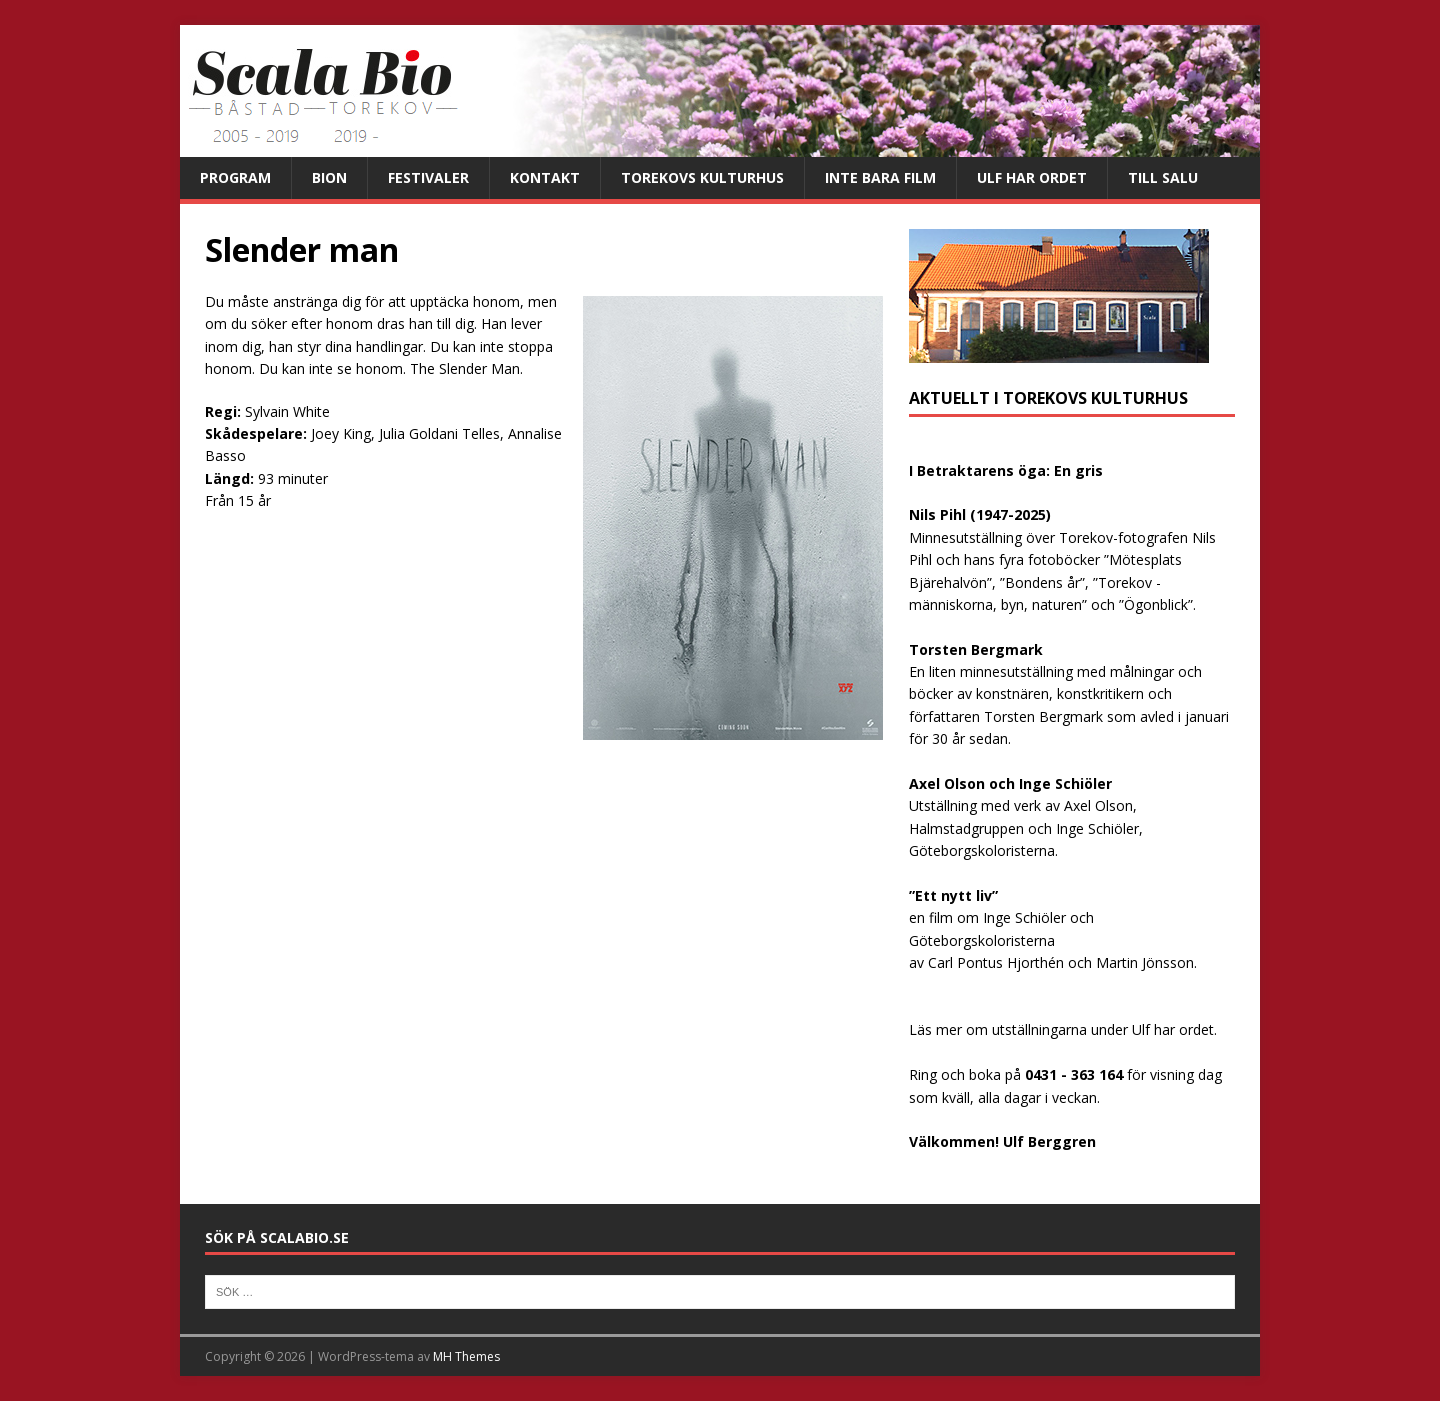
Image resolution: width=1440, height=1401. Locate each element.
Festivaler (428, 177)
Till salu (1163, 177)
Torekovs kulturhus (702, 177)
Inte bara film (880, 177)
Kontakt (545, 177)
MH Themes (466, 1356)
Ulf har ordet (1032, 177)
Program (235, 177)
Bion (329, 177)
